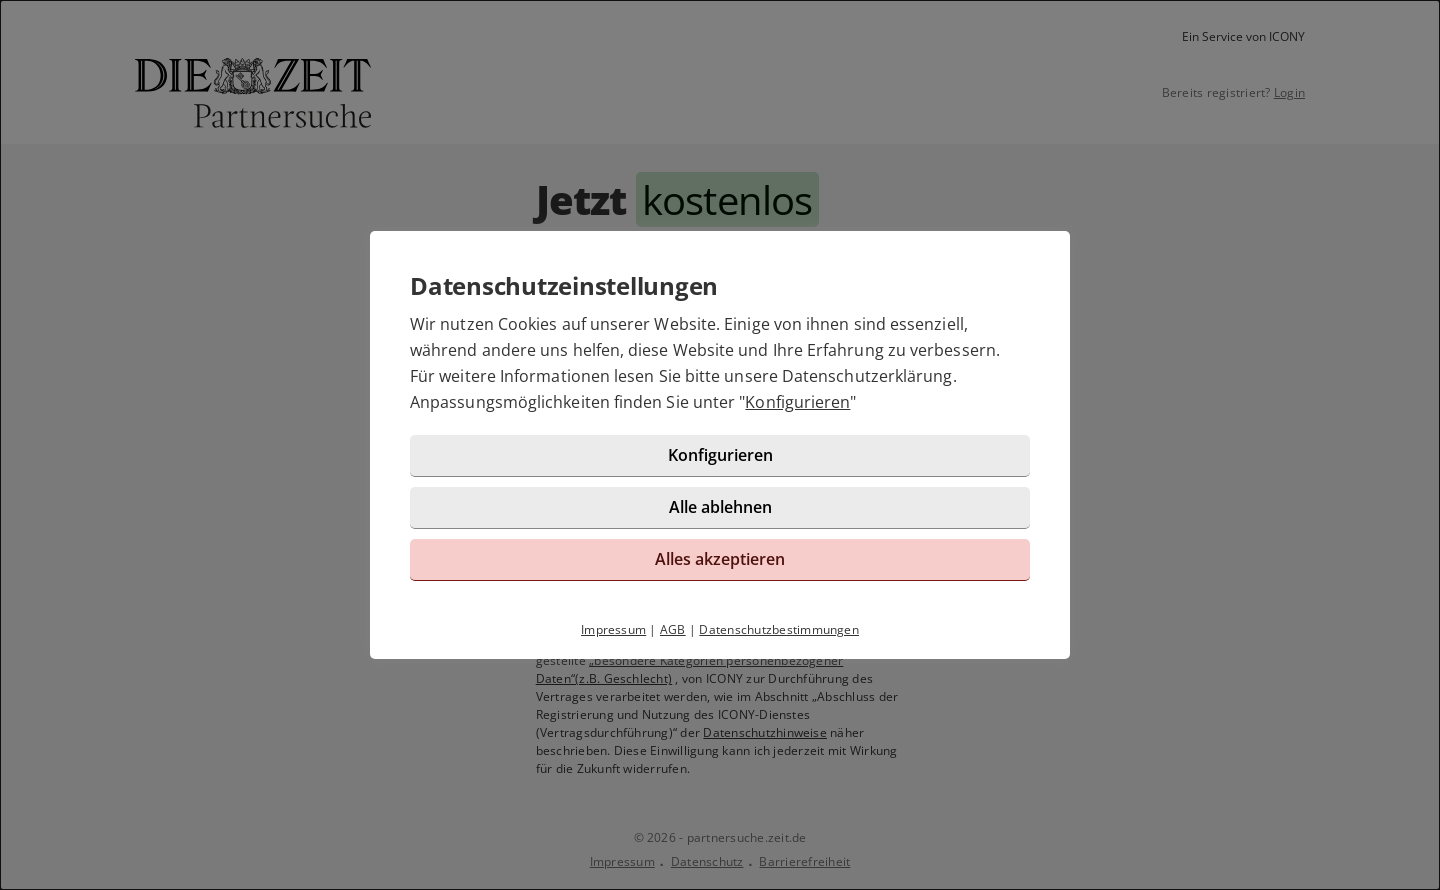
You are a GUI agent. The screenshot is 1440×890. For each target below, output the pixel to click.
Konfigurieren (797, 402)
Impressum (613, 629)
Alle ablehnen (720, 507)
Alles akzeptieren (720, 559)
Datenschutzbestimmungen (779, 629)
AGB (673, 629)
